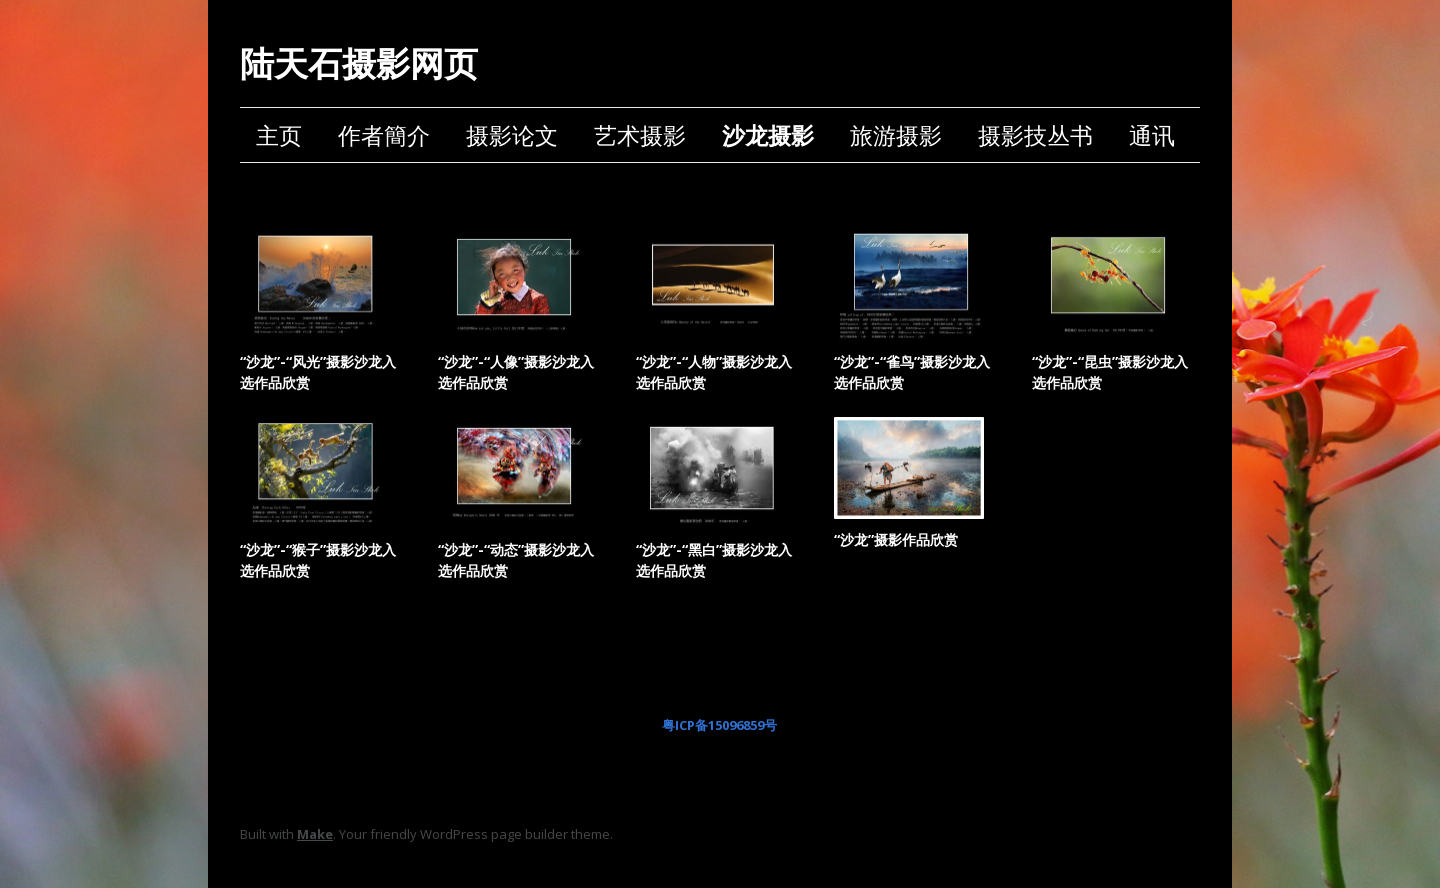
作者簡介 (384, 135)
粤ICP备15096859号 (719, 725)
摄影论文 (512, 135)
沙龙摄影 (768, 135)
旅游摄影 (896, 135)
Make (315, 834)
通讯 (1152, 135)
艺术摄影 (640, 135)
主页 (279, 135)
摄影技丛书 (1035, 135)
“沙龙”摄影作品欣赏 (896, 539)
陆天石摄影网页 (359, 64)
